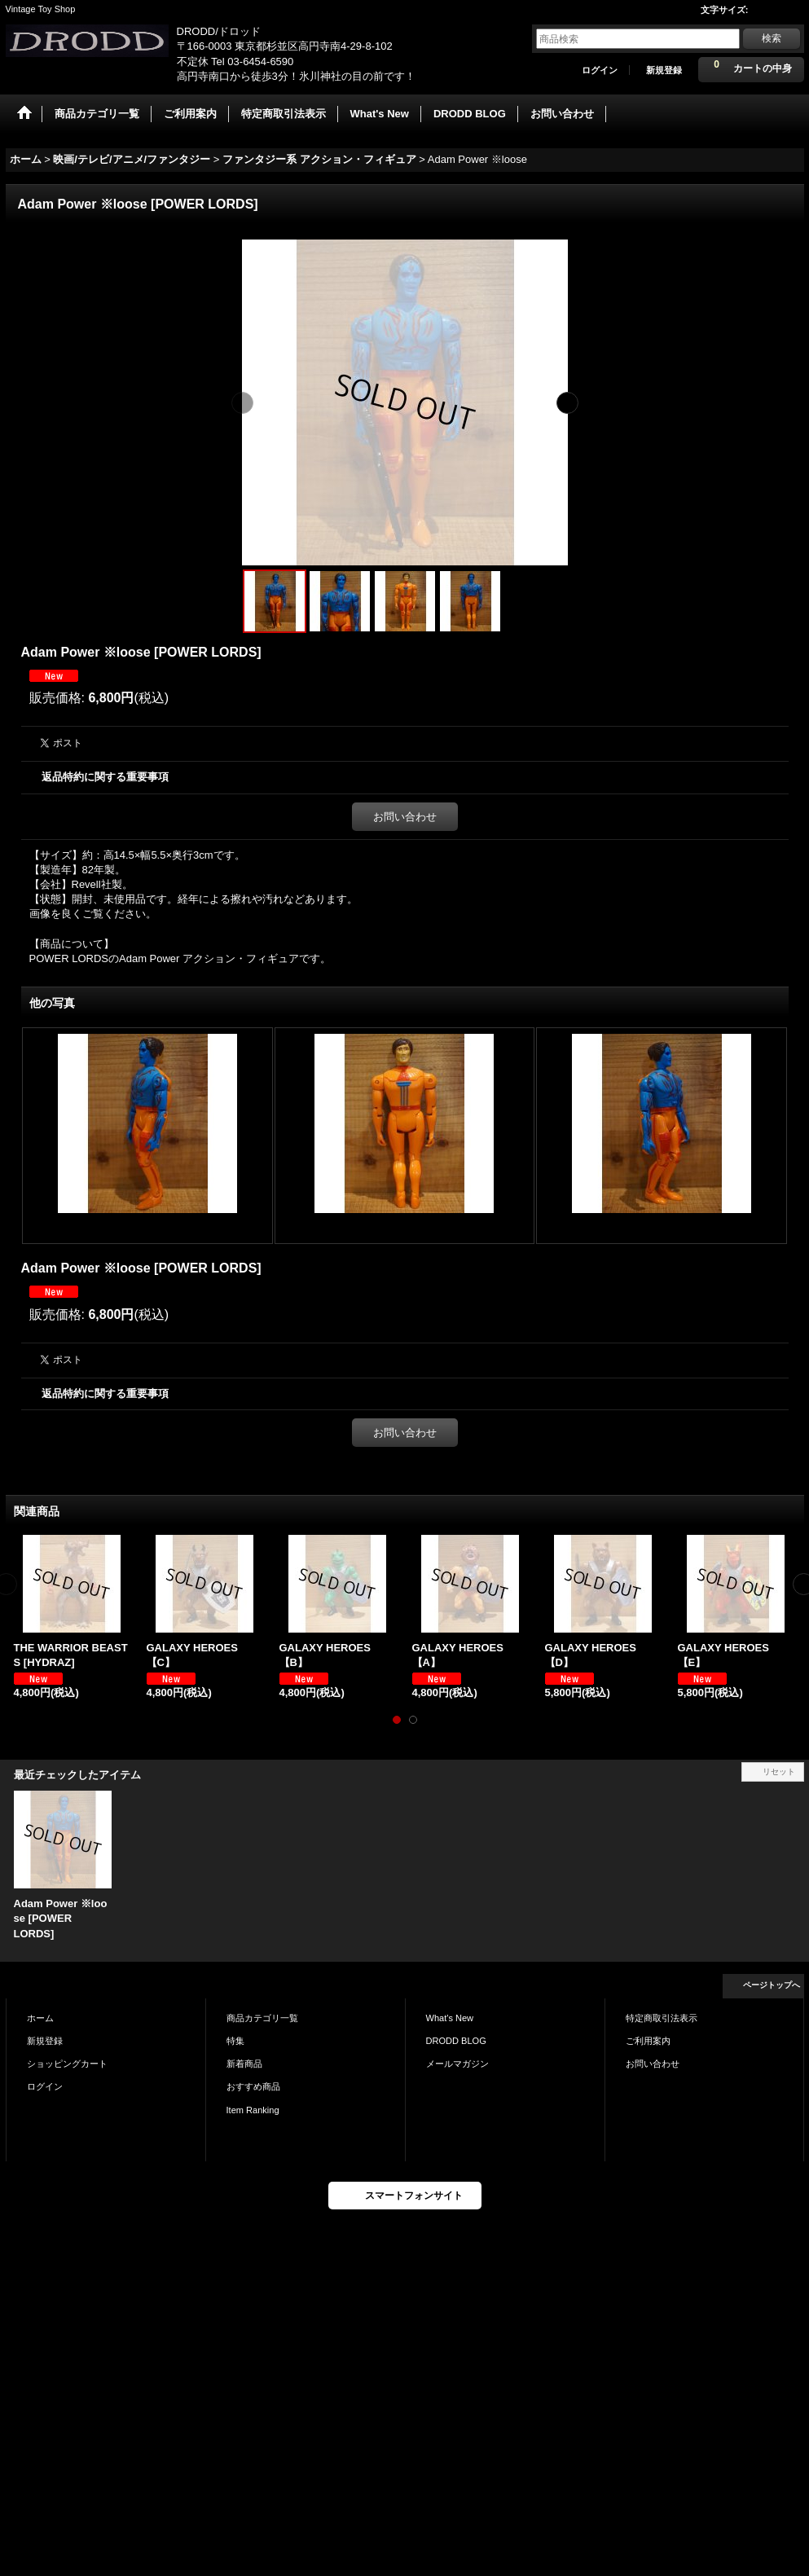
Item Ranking (252, 2110)
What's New (450, 2018)
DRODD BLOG (456, 2041)
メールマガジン (457, 2063)
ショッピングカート (67, 2063)
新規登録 (664, 70)
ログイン (600, 70)
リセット (779, 1771)
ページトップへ (771, 1984)
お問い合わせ (405, 817)
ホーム (40, 2018)
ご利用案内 (648, 2041)
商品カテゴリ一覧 (262, 2018)
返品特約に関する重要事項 (105, 777)
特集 (235, 2041)
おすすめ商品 (253, 2086)
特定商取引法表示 (661, 2018)
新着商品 (244, 2063)
